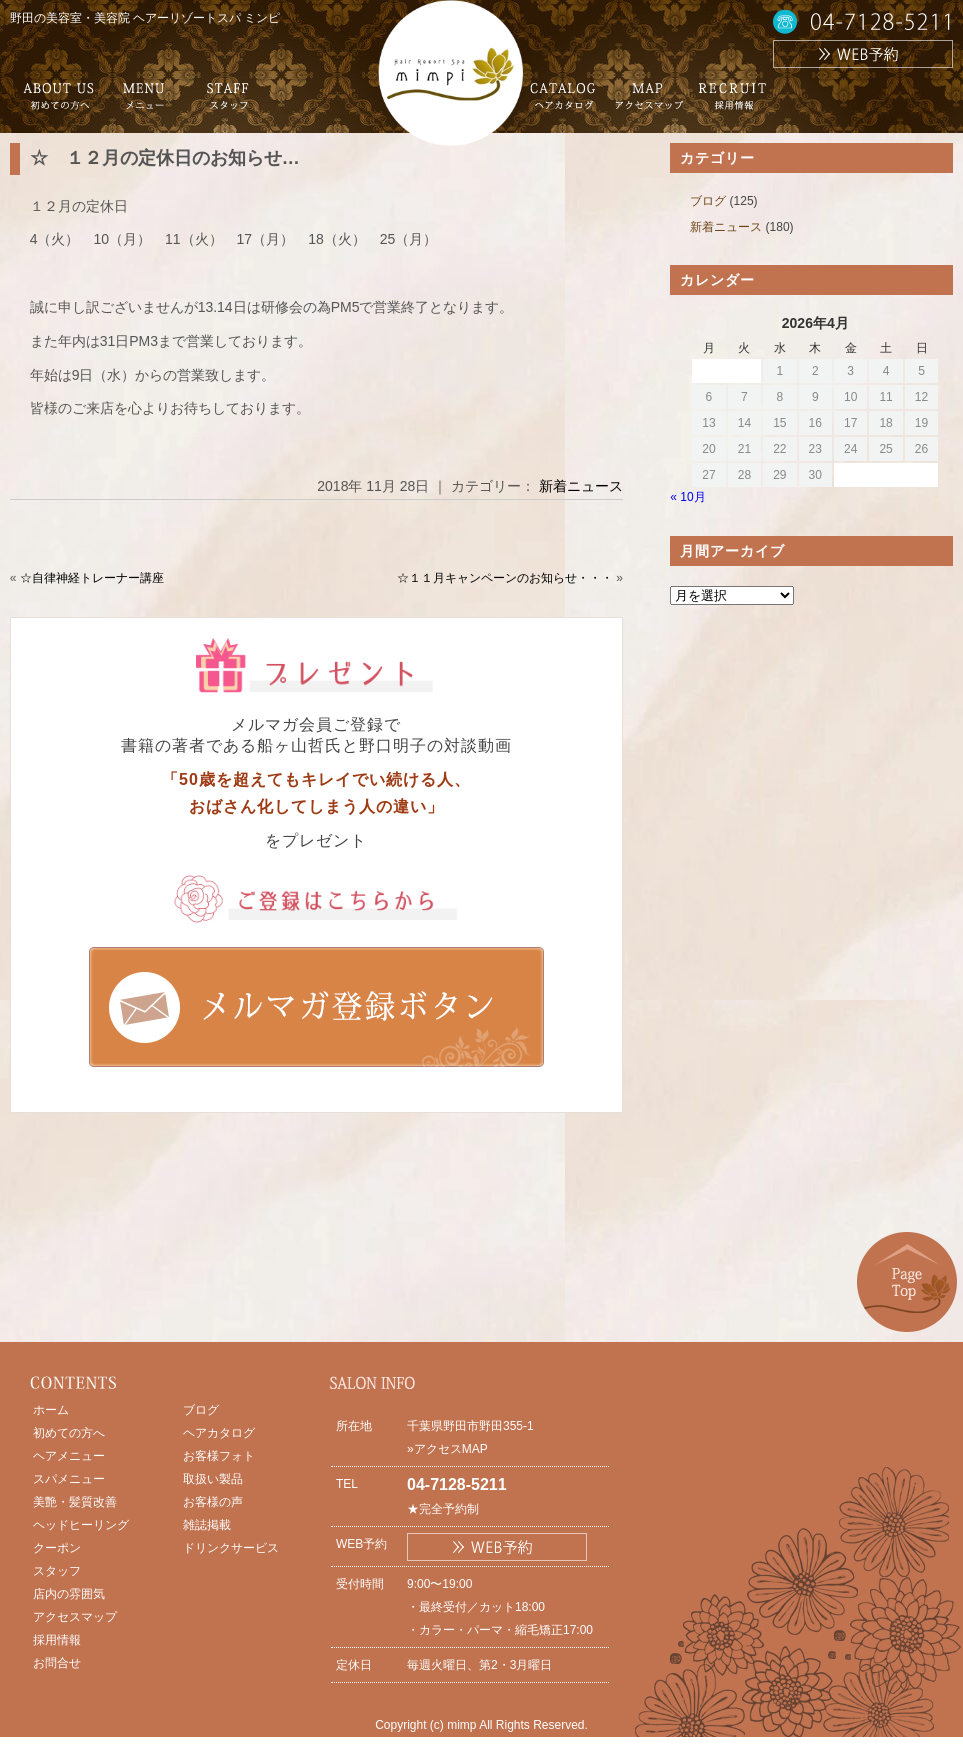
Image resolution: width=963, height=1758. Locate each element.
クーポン (57, 1548)
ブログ (708, 201)
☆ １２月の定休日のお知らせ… (165, 158)
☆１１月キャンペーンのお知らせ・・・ (505, 578)
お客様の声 (213, 1502)
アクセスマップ (75, 1617)
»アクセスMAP (447, 1449)
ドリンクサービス (231, 1548)
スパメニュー (69, 1479)
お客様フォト (219, 1456)
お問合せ (57, 1663)
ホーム (51, 1410)
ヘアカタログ (219, 1433)
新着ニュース (581, 486)
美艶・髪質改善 (75, 1502)
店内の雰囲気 (69, 1594)
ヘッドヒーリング (81, 1525)
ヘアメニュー (69, 1456)
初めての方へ (69, 1433)
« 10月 (687, 497)
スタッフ (57, 1571)
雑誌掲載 (207, 1525)
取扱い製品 (213, 1479)
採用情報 (57, 1640)
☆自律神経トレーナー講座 (92, 578)
